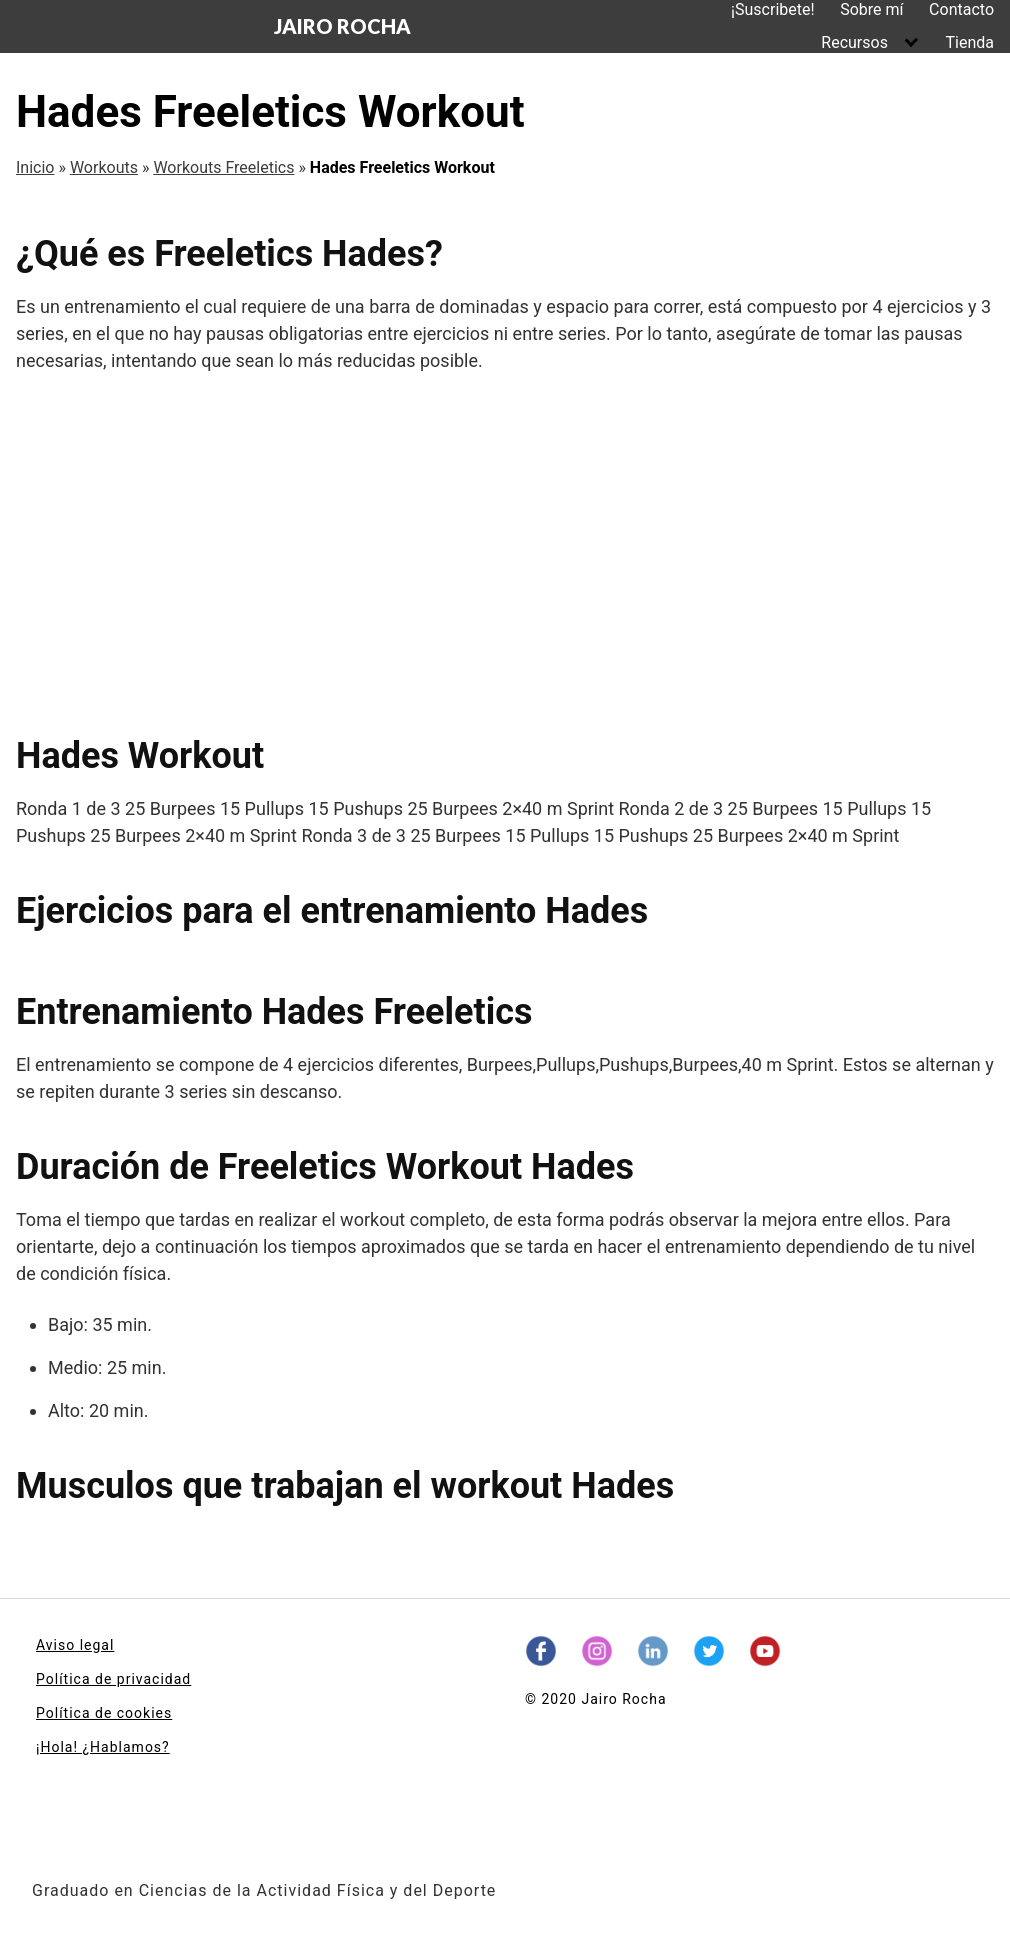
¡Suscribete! (772, 9)
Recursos (854, 42)
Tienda (970, 42)
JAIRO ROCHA (342, 26)
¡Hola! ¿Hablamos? (103, 1747)
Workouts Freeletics (223, 167)
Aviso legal (75, 1645)
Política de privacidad (113, 1679)
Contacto (961, 9)
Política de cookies (104, 1713)
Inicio (35, 167)
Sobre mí (871, 9)
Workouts (104, 167)
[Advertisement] (505, 554)
